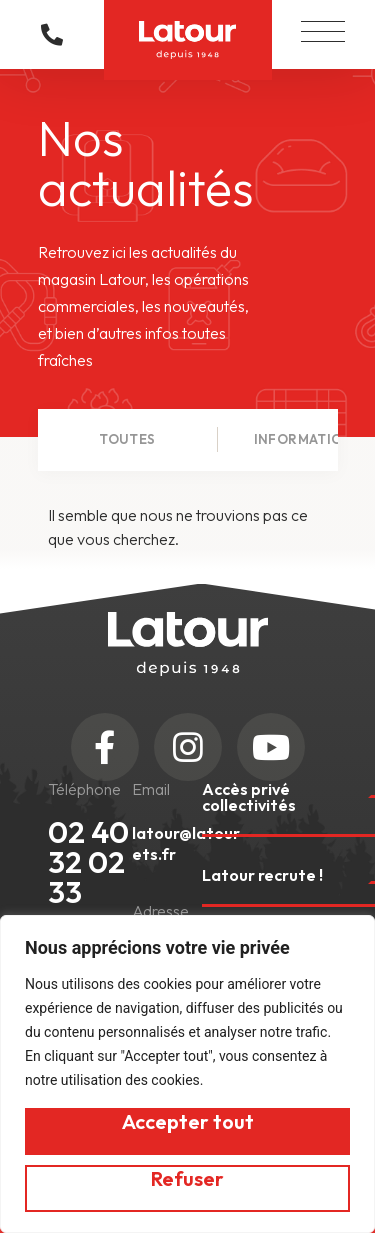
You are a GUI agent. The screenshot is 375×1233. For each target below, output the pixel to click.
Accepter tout (188, 1121)
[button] (323, 27)
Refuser (187, 1178)
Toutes (127, 439)
